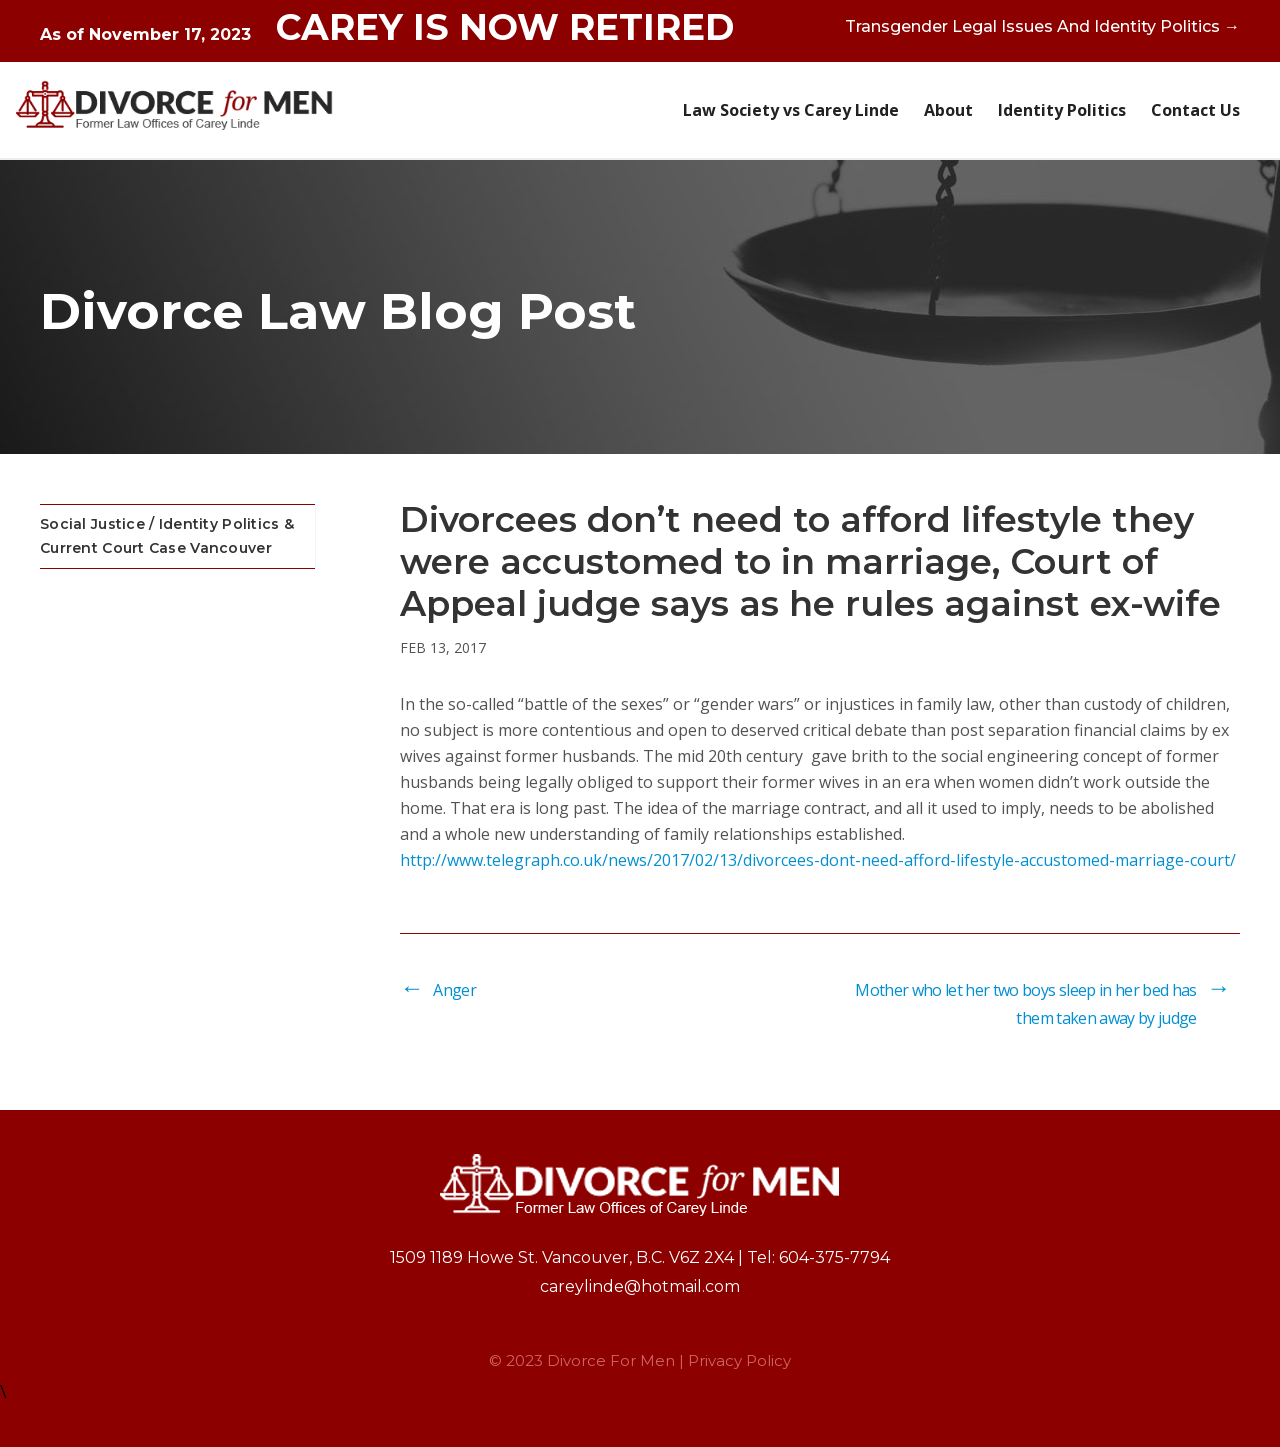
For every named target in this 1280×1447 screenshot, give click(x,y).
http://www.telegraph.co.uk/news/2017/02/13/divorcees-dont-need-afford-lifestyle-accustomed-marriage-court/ (818, 860)
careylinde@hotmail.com (640, 1286)
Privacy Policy (739, 1360)
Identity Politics (1062, 110)
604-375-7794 (834, 1257)
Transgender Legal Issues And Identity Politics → (1042, 26)
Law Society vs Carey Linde (791, 110)
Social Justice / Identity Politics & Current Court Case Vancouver (167, 536)
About (948, 110)
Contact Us (1195, 110)
